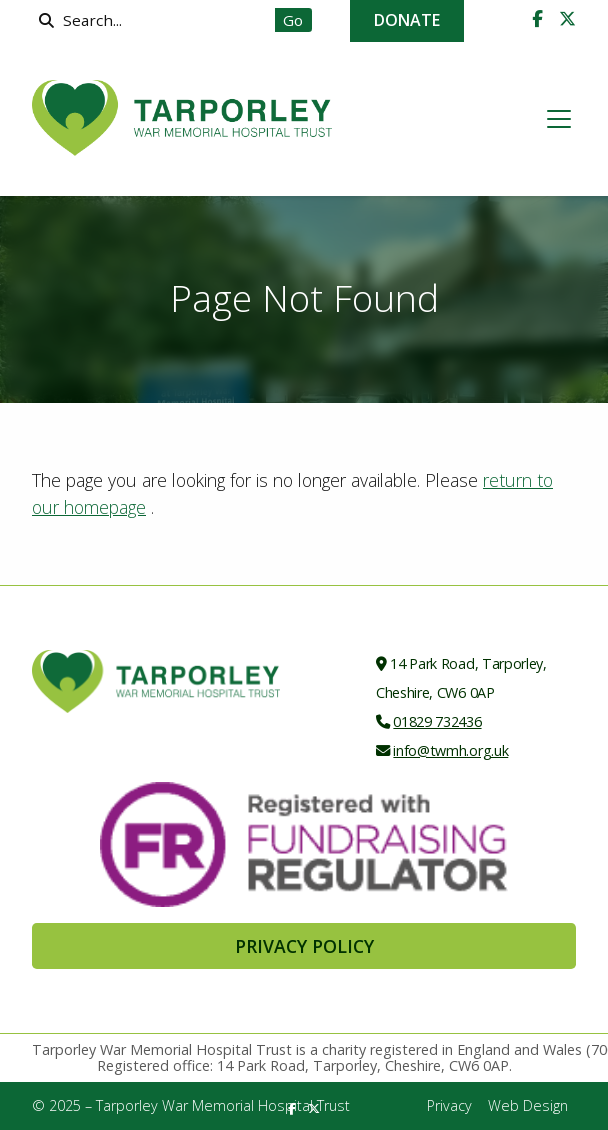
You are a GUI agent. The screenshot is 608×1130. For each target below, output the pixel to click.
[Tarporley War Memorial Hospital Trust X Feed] (567, 19)
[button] (559, 119)
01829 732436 (437, 721)
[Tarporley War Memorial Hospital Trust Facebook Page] (537, 19)
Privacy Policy (304, 946)
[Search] (158, 20)
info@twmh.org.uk (450, 750)
